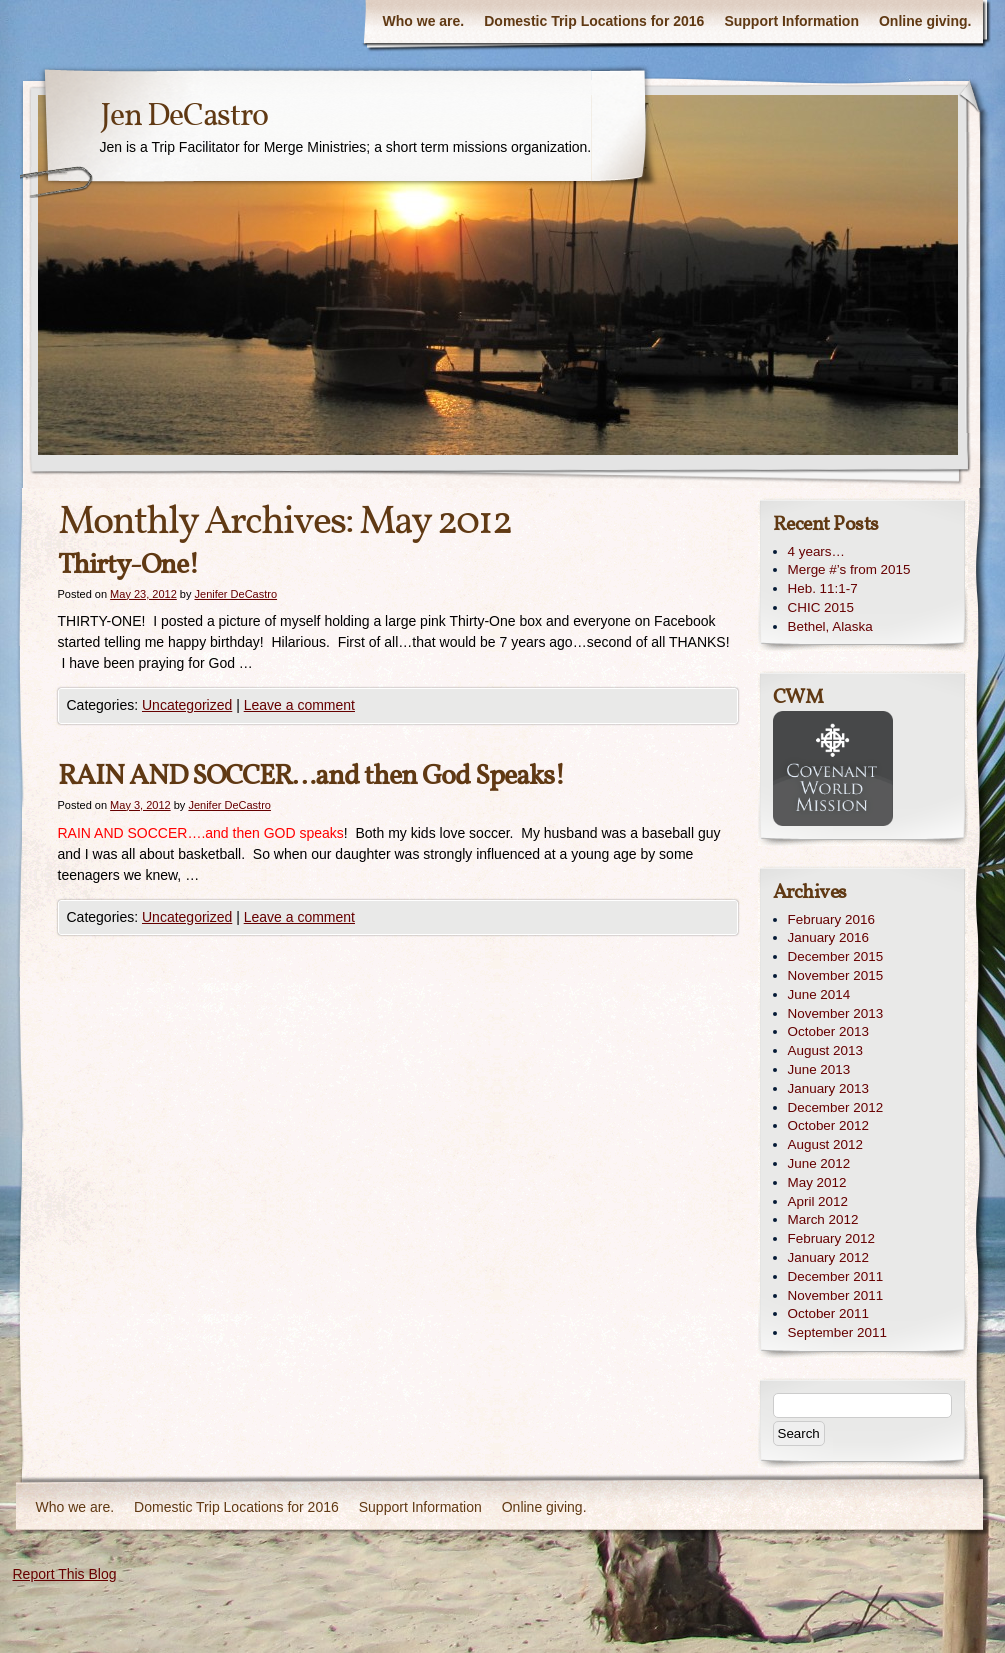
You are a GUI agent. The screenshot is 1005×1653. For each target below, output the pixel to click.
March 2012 (823, 1219)
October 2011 (828, 1313)
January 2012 (828, 1257)
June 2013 (819, 1069)
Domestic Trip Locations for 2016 (594, 21)
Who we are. (424, 21)
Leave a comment (299, 705)
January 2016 (828, 937)
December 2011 (836, 1276)
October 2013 (828, 1031)
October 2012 (828, 1125)
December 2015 (836, 956)
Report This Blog (65, 1574)
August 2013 (825, 1050)
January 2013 (828, 1088)
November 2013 (836, 1013)
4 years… (817, 551)
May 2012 (817, 1182)
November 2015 (836, 975)
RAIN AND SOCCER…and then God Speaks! (311, 776)
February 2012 (831, 1238)
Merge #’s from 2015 (849, 569)
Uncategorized (187, 705)
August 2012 (825, 1144)
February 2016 (831, 919)
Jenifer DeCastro (236, 594)
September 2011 (837, 1332)
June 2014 (819, 994)
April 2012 (818, 1201)
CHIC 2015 (821, 607)
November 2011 (836, 1295)
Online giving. (925, 21)
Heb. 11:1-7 (823, 588)
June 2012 (819, 1163)
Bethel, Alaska (830, 626)
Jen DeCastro (184, 117)
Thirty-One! (128, 565)
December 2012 (836, 1107)
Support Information (791, 21)
